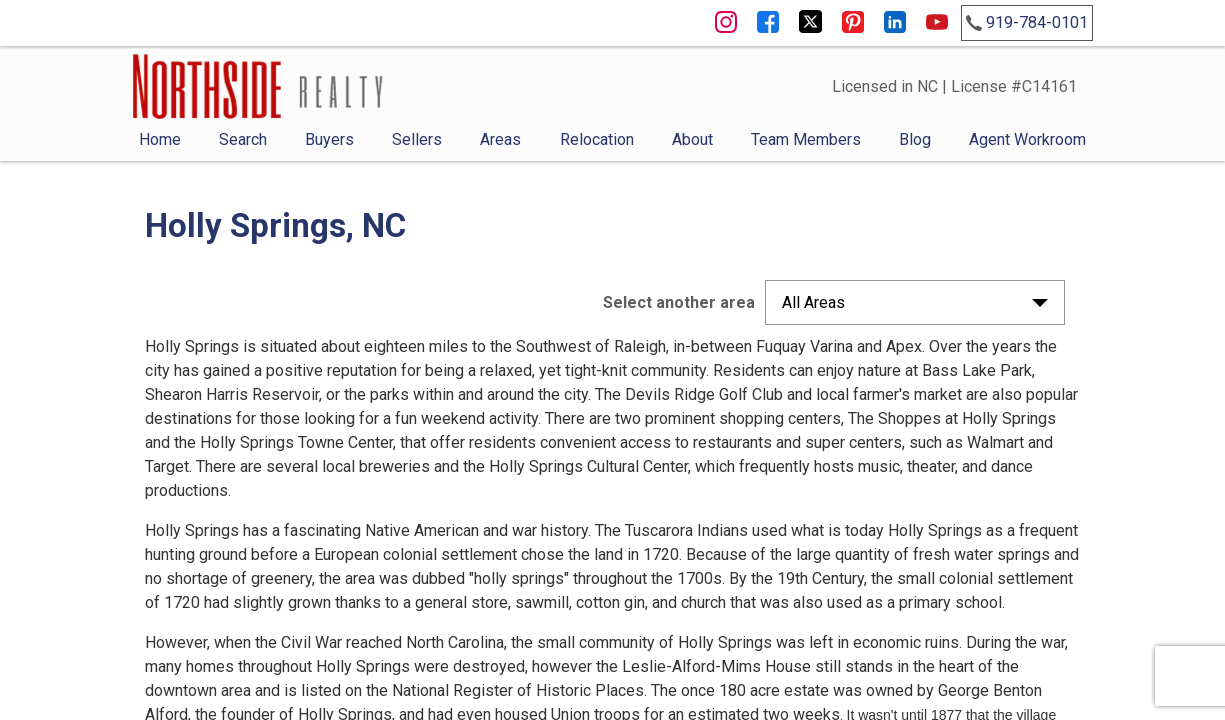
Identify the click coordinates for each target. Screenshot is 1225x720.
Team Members (806, 139)
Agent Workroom (1027, 139)
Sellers (417, 139)
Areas (500, 139)
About (692, 139)
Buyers (329, 139)
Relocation (597, 139)
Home (160, 139)
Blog (915, 139)
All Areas (813, 302)
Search (243, 139)
